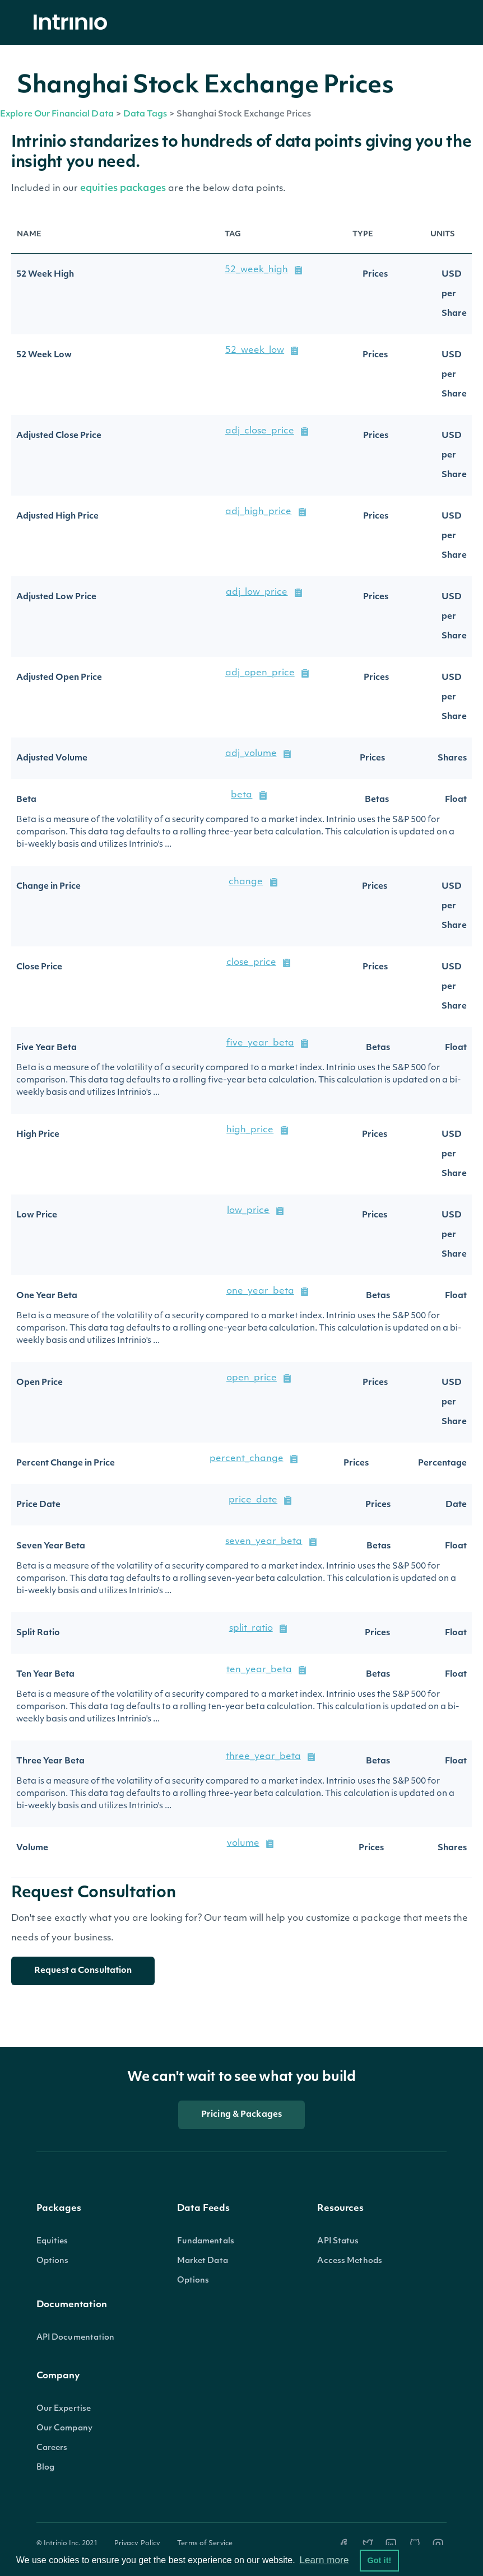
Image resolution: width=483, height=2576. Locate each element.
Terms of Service (205, 2543)
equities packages (124, 188)
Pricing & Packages (241, 2115)
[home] (73, 22)
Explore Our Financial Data (57, 114)
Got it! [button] (379, 2560)
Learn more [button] (324, 2560)
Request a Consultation (83, 1971)
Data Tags (145, 114)
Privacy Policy (137, 2543)
